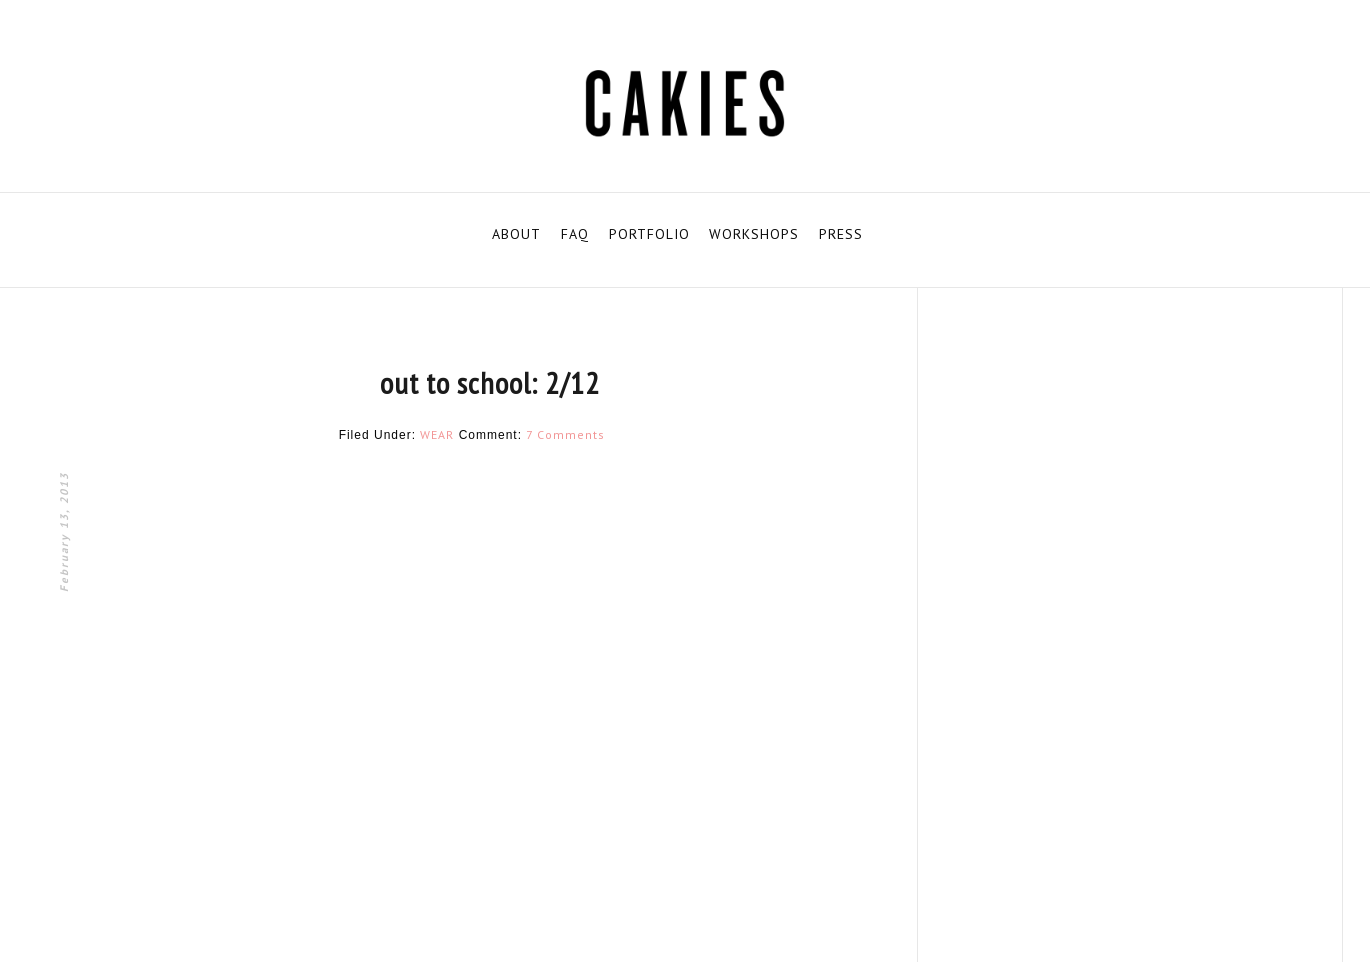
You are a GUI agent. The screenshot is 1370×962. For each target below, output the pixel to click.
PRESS (841, 234)
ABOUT (516, 234)
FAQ (575, 234)
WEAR (437, 434)
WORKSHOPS (754, 234)
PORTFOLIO (649, 234)
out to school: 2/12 (490, 382)
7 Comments (565, 434)
